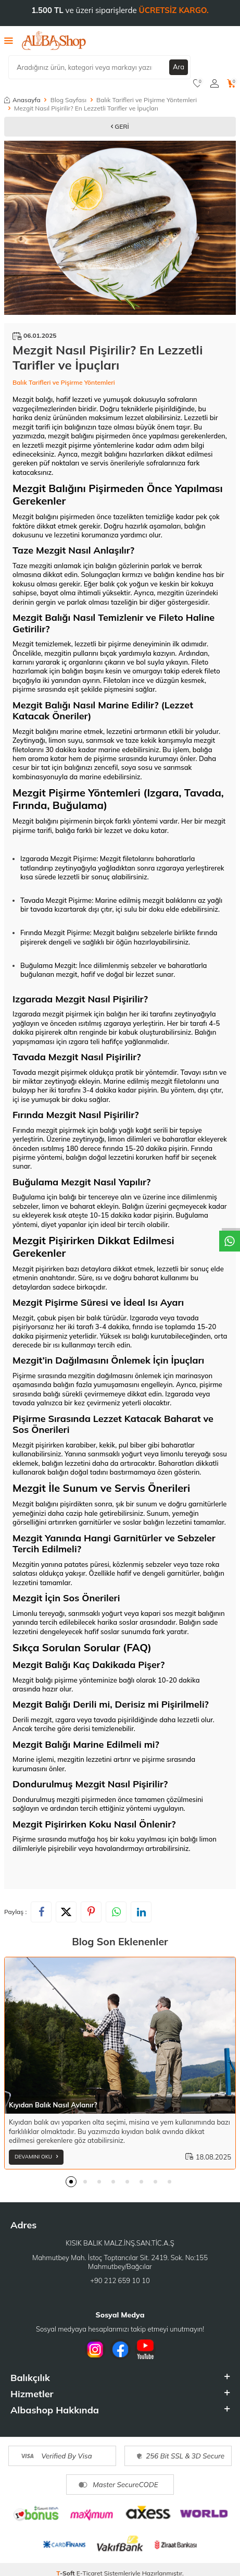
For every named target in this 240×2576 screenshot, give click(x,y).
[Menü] (8, 40)
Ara (178, 67)
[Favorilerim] (197, 83)
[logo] (53, 40)
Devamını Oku (36, 2156)
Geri (120, 126)
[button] (71, 2182)
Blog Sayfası (68, 100)
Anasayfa (22, 100)
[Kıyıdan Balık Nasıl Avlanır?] (120, 2035)
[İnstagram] (95, 2349)
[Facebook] (120, 2349)
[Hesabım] (214, 83)
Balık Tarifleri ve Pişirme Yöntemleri (146, 100)
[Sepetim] (231, 83)
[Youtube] (145, 2349)
